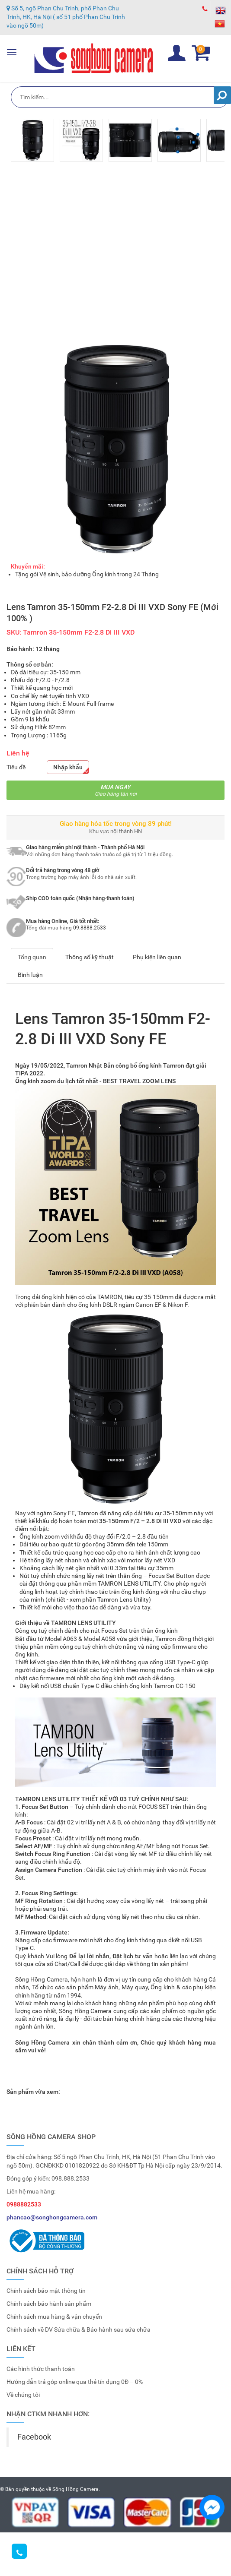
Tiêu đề (16, 767)
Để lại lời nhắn (89, 1956)
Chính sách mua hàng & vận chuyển (54, 2316)
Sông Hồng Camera (75, 2489)
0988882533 (23, 2204)
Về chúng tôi (23, 2394)
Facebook (34, 2437)
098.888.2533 (70, 2178)
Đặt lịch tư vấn (132, 1956)
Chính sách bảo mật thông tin (46, 2290)
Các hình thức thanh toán (40, 2368)
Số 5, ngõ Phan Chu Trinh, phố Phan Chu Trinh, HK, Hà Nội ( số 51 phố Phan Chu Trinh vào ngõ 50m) (65, 16)
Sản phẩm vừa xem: (33, 2091)
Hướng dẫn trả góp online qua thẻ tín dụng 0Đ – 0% (74, 2381)
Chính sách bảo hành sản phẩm (48, 2303)
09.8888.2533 (89, 928)
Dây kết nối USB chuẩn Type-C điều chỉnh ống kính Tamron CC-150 (107, 1685)
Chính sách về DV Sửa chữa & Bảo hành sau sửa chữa (78, 2329)
